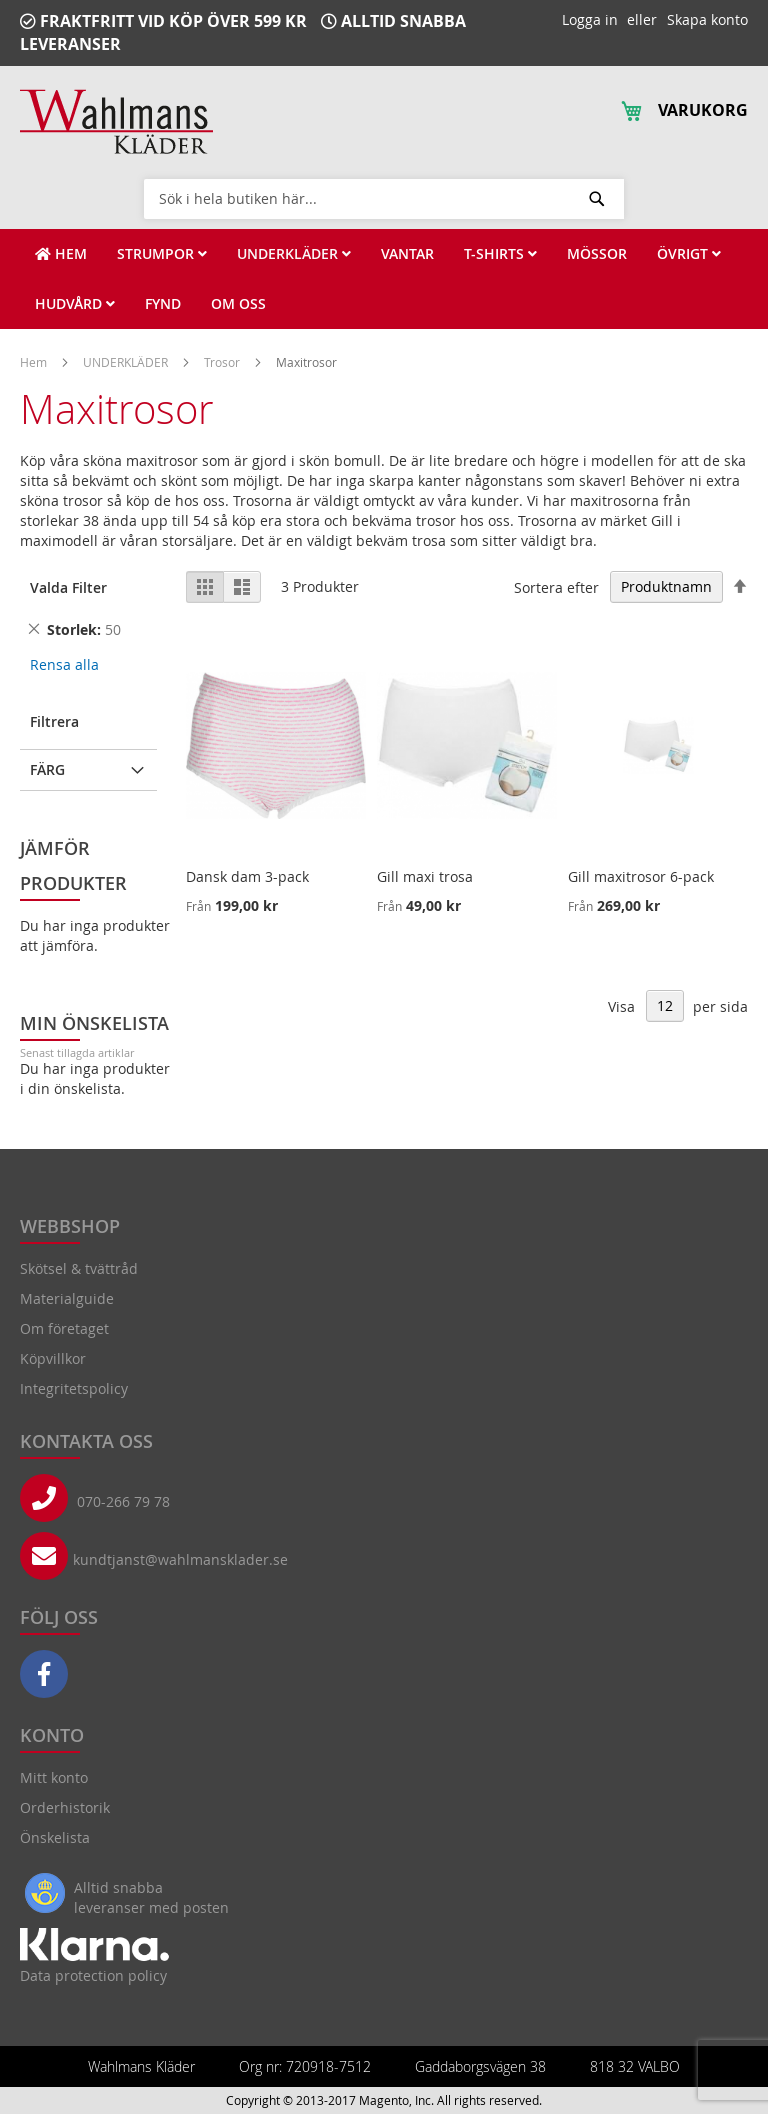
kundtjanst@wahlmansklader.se (180, 1559)
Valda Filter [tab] (68, 587)
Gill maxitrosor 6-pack (641, 876)
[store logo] (116, 121)
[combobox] (384, 198)
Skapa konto (707, 19)
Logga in (590, 19)
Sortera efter (556, 586)
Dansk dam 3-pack (247, 876)
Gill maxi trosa (425, 876)
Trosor (223, 362)
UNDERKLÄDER (127, 362)
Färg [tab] (47, 769)
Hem (35, 362)
